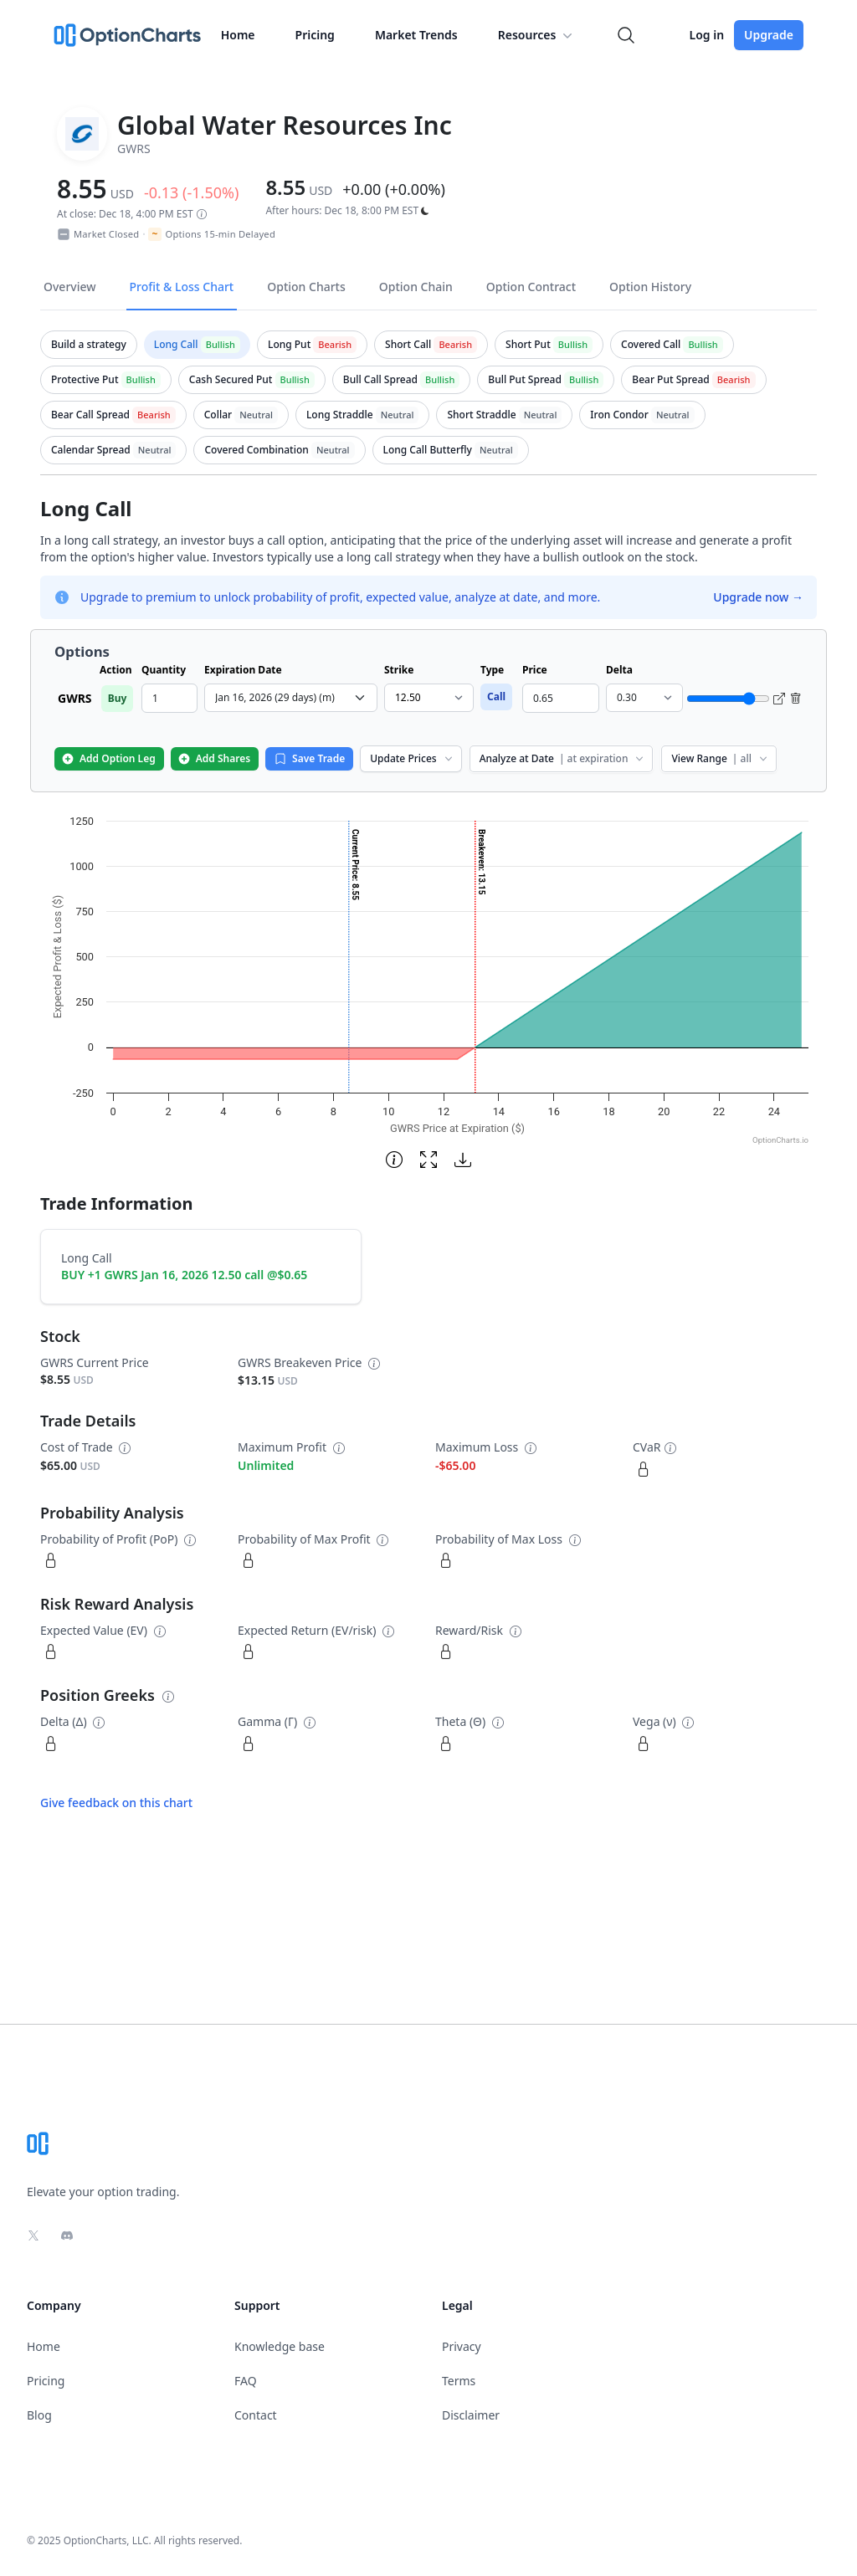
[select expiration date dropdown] (290, 698)
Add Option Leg (108, 758)
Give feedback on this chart (116, 1802)
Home (238, 35)
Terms (458, 2381)
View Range (720, 758)
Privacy (461, 2346)
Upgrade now (758, 597)
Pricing (315, 35)
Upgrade (768, 35)
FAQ (245, 2381)
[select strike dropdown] (429, 698)
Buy (117, 698)
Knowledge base (279, 2346)
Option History (650, 286)
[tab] (88, 344)
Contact (255, 2415)
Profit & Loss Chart (182, 286)
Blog (39, 2415)
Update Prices (412, 758)
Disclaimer (471, 2415)
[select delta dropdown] (644, 698)
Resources (537, 35)
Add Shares (213, 758)
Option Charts (306, 286)
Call (496, 696)
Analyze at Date (563, 758)
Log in (706, 35)
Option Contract (531, 286)
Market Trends (416, 35)
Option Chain (416, 286)
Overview (70, 286)
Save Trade (309, 758)
